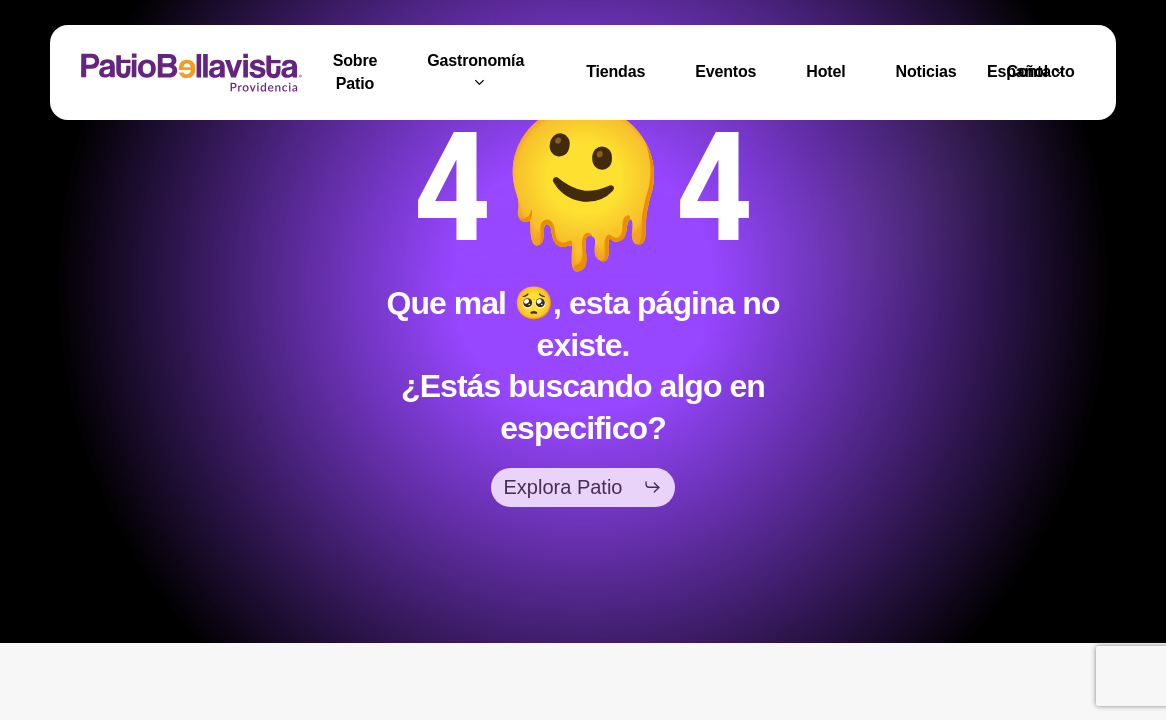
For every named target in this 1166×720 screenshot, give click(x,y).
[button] (583, 487)
